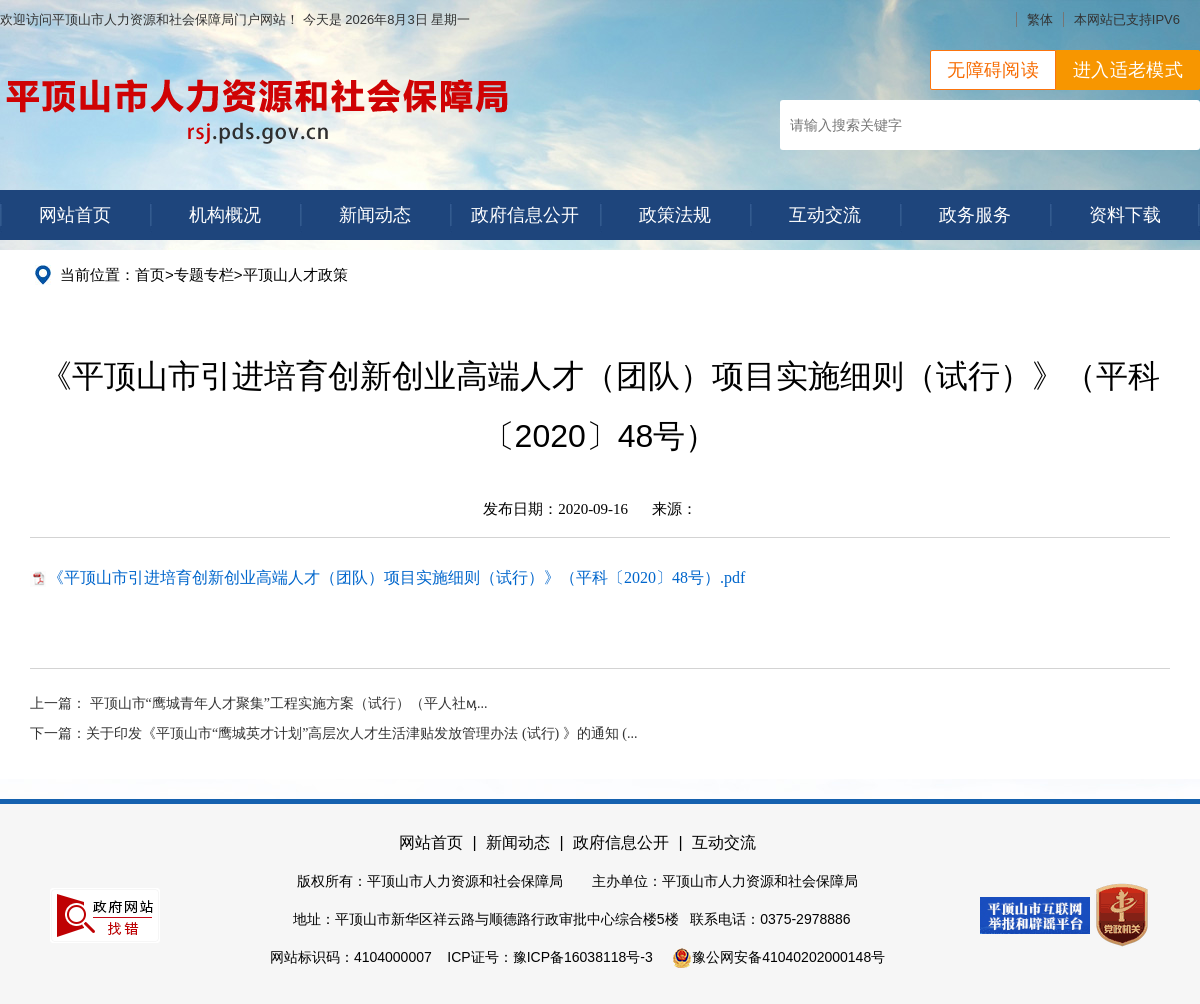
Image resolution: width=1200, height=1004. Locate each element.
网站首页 (75, 215)
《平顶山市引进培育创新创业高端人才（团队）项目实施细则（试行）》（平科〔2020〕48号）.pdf (396, 577)
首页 (150, 274)
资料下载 (1125, 215)
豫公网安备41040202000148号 (778, 957)
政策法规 (675, 215)
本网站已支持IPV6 (1127, 19)
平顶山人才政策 (295, 274)
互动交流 (825, 215)
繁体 (1040, 19)
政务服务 (975, 215)
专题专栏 (204, 274)
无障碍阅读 (993, 70)
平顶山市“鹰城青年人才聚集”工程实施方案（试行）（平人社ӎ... (289, 703)
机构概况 (225, 215)
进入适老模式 (1128, 70)
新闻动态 (375, 215)
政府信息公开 (525, 215)
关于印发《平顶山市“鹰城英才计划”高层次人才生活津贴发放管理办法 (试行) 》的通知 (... (361, 733)
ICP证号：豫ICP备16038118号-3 (549, 957)
